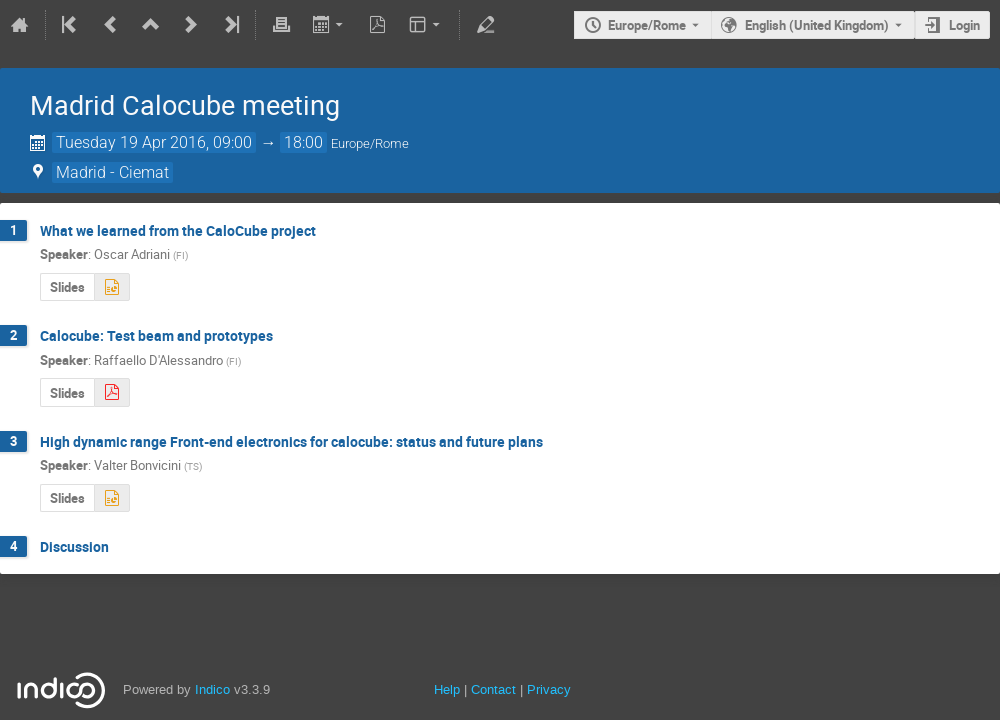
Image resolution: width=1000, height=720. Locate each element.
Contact (493, 689)
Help (447, 689)
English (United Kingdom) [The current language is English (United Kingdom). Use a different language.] (817, 25)
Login (964, 25)
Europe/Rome (647, 25)
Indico (212, 689)
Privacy (549, 689)
